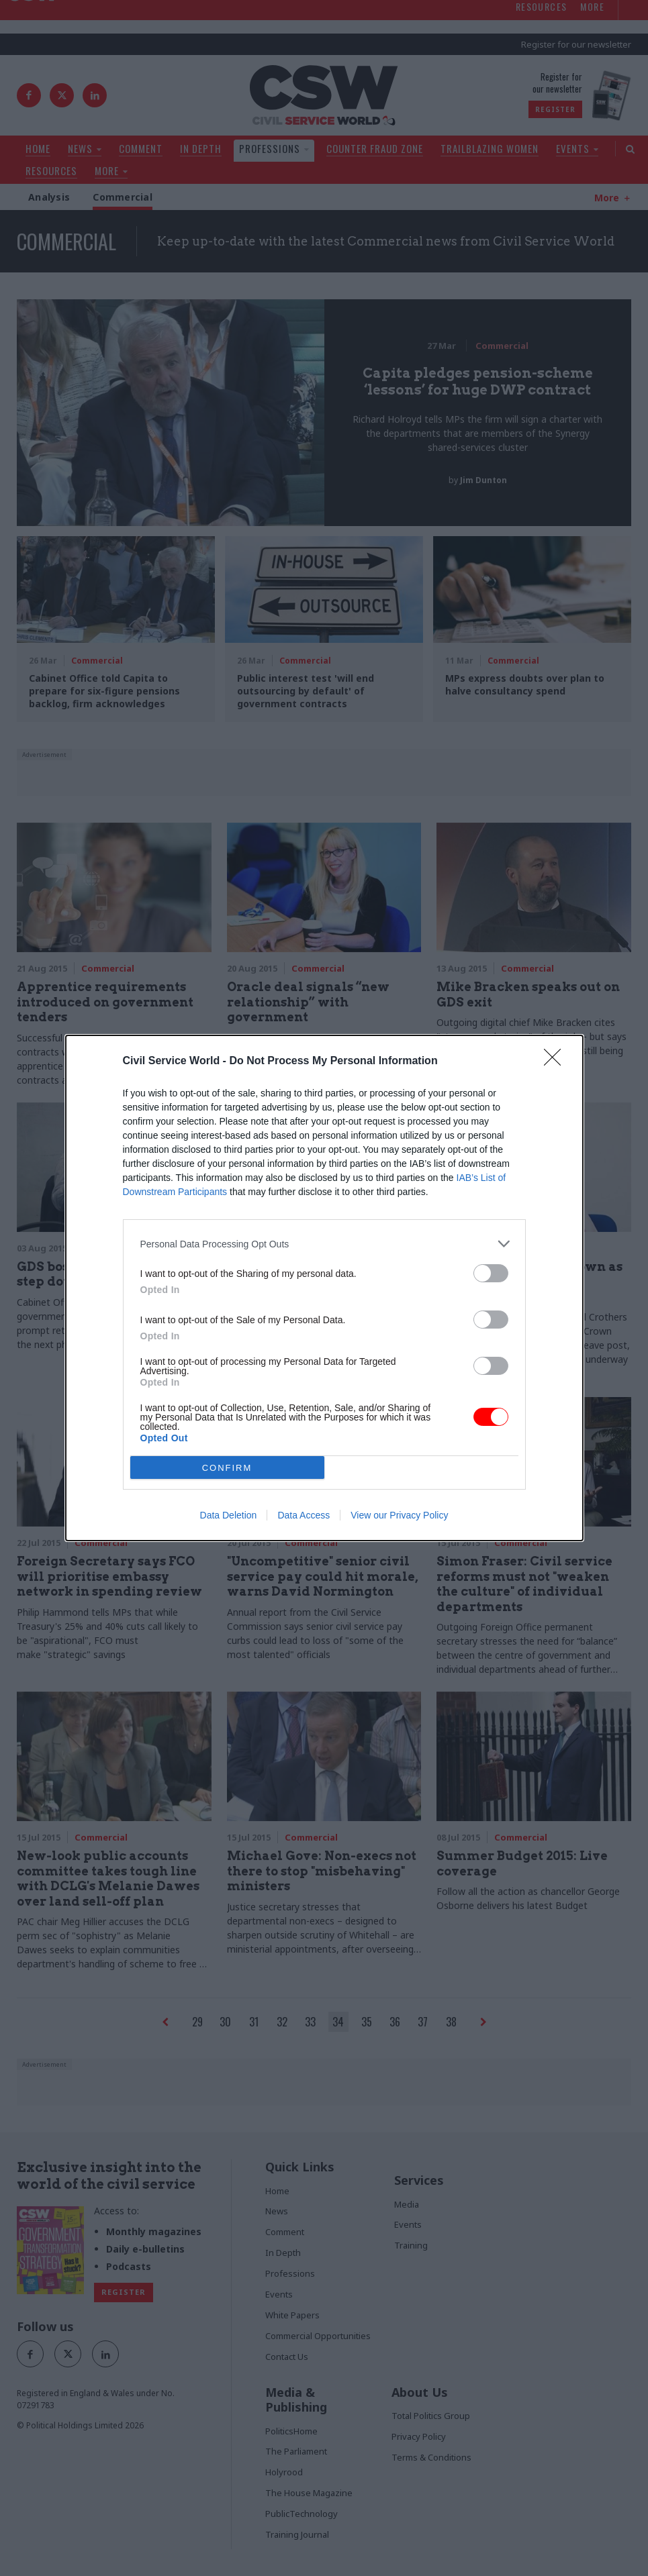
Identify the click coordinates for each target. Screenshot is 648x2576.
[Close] (556, 1061)
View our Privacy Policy (399, 1515)
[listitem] (324, 1244)
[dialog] (324, 1288)
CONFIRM (227, 1468)
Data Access (303, 1515)
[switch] (490, 1273)
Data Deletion (228, 1515)
